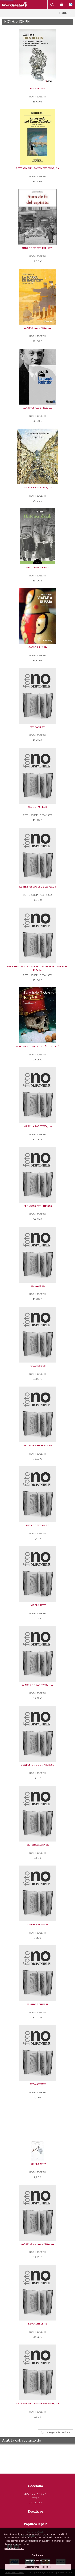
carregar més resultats (58, 2432)
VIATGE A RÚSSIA (38, 647)
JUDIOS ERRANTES (37, 1925)
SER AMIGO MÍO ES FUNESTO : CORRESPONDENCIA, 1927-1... (37, 968)
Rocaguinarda (35, 2494)
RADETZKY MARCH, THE (37, 1446)
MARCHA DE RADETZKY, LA (37, 2244)
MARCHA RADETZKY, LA (37, 408)
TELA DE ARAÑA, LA (37, 1525)
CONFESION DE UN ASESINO (37, 1765)
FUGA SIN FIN (37, 1366)
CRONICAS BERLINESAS (37, 1206)
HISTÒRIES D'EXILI (37, 567)
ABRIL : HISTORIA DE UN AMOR (37, 887)
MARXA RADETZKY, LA (37, 328)
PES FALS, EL (37, 727)
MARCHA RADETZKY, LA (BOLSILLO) (37, 1046)
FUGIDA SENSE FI (37, 2004)
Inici (35, 2498)
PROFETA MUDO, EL (37, 1845)
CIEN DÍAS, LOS (37, 807)
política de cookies (14, 2548)
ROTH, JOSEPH (37, 96)
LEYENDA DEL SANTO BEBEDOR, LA (37, 168)
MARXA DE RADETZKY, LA (37, 1685)
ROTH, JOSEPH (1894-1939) (37, 815)
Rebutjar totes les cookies (38, 2560)
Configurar (37, 2555)
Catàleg (35, 2503)
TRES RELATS (37, 88)
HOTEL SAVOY (37, 1605)
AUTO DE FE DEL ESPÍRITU (37, 248)
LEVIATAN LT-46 (37, 2324)
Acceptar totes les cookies (38, 2567)
